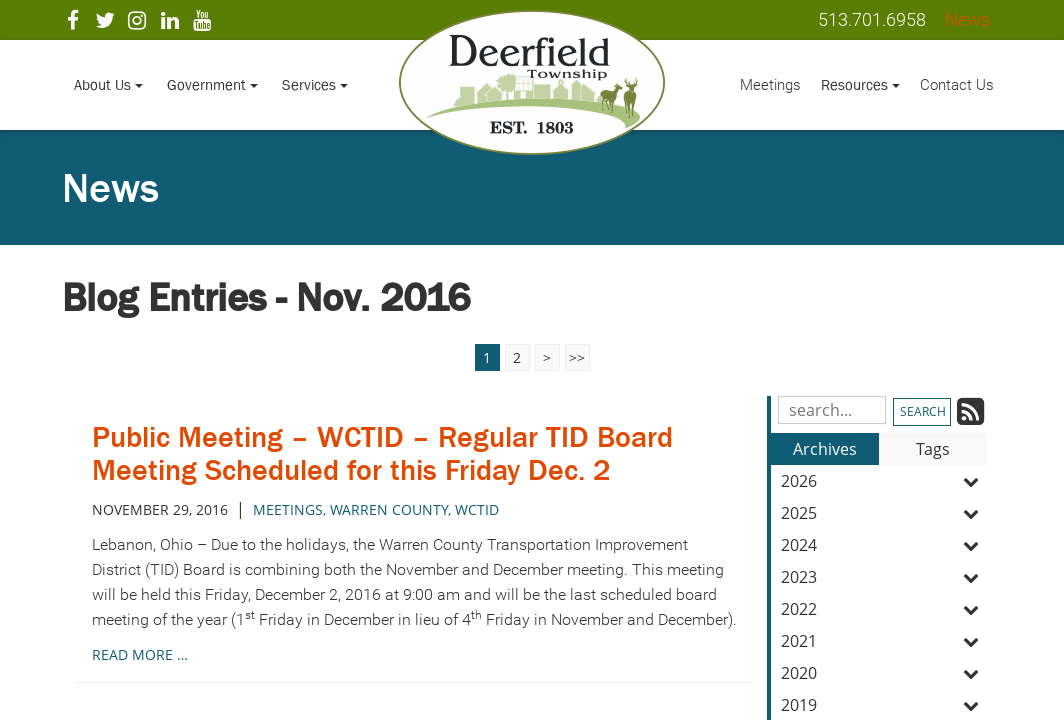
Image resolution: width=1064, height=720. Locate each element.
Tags (933, 449)
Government (212, 84)
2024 (884, 545)
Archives (825, 449)
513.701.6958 (872, 19)
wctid (477, 509)
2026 (884, 481)
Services (315, 84)
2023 (884, 577)
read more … (140, 654)
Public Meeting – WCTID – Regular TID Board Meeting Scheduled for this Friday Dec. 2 (382, 453)
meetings (288, 509)
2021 (884, 641)
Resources (860, 84)
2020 (884, 673)
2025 (884, 513)
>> (577, 357)
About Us (108, 84)
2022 (884, 609)
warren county (389, 509)
